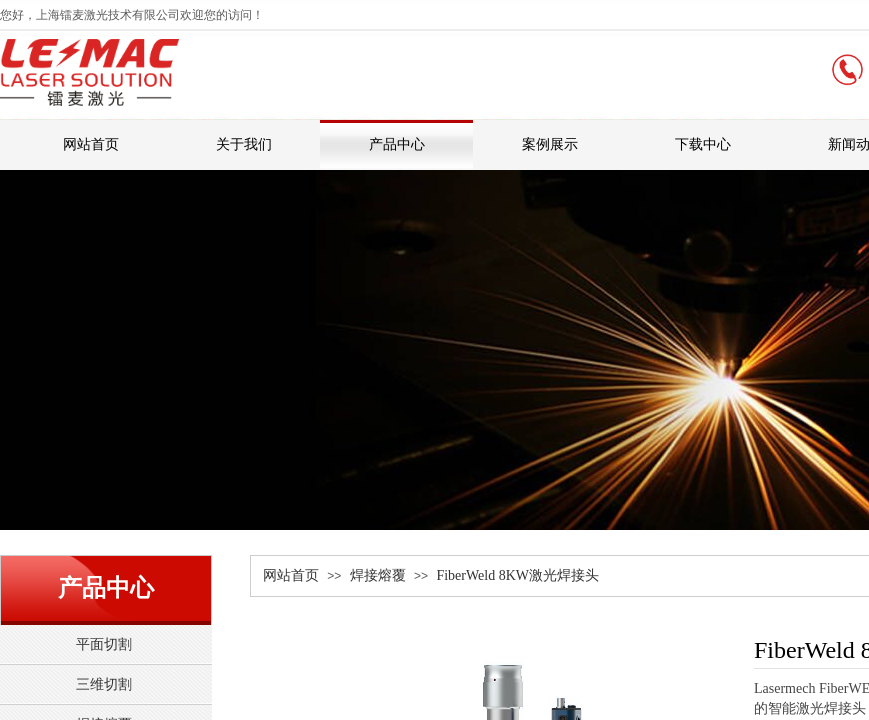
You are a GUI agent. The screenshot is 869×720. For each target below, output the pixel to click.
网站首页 (291, 575)
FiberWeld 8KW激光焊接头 (517, 575)
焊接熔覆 (378, 575)
